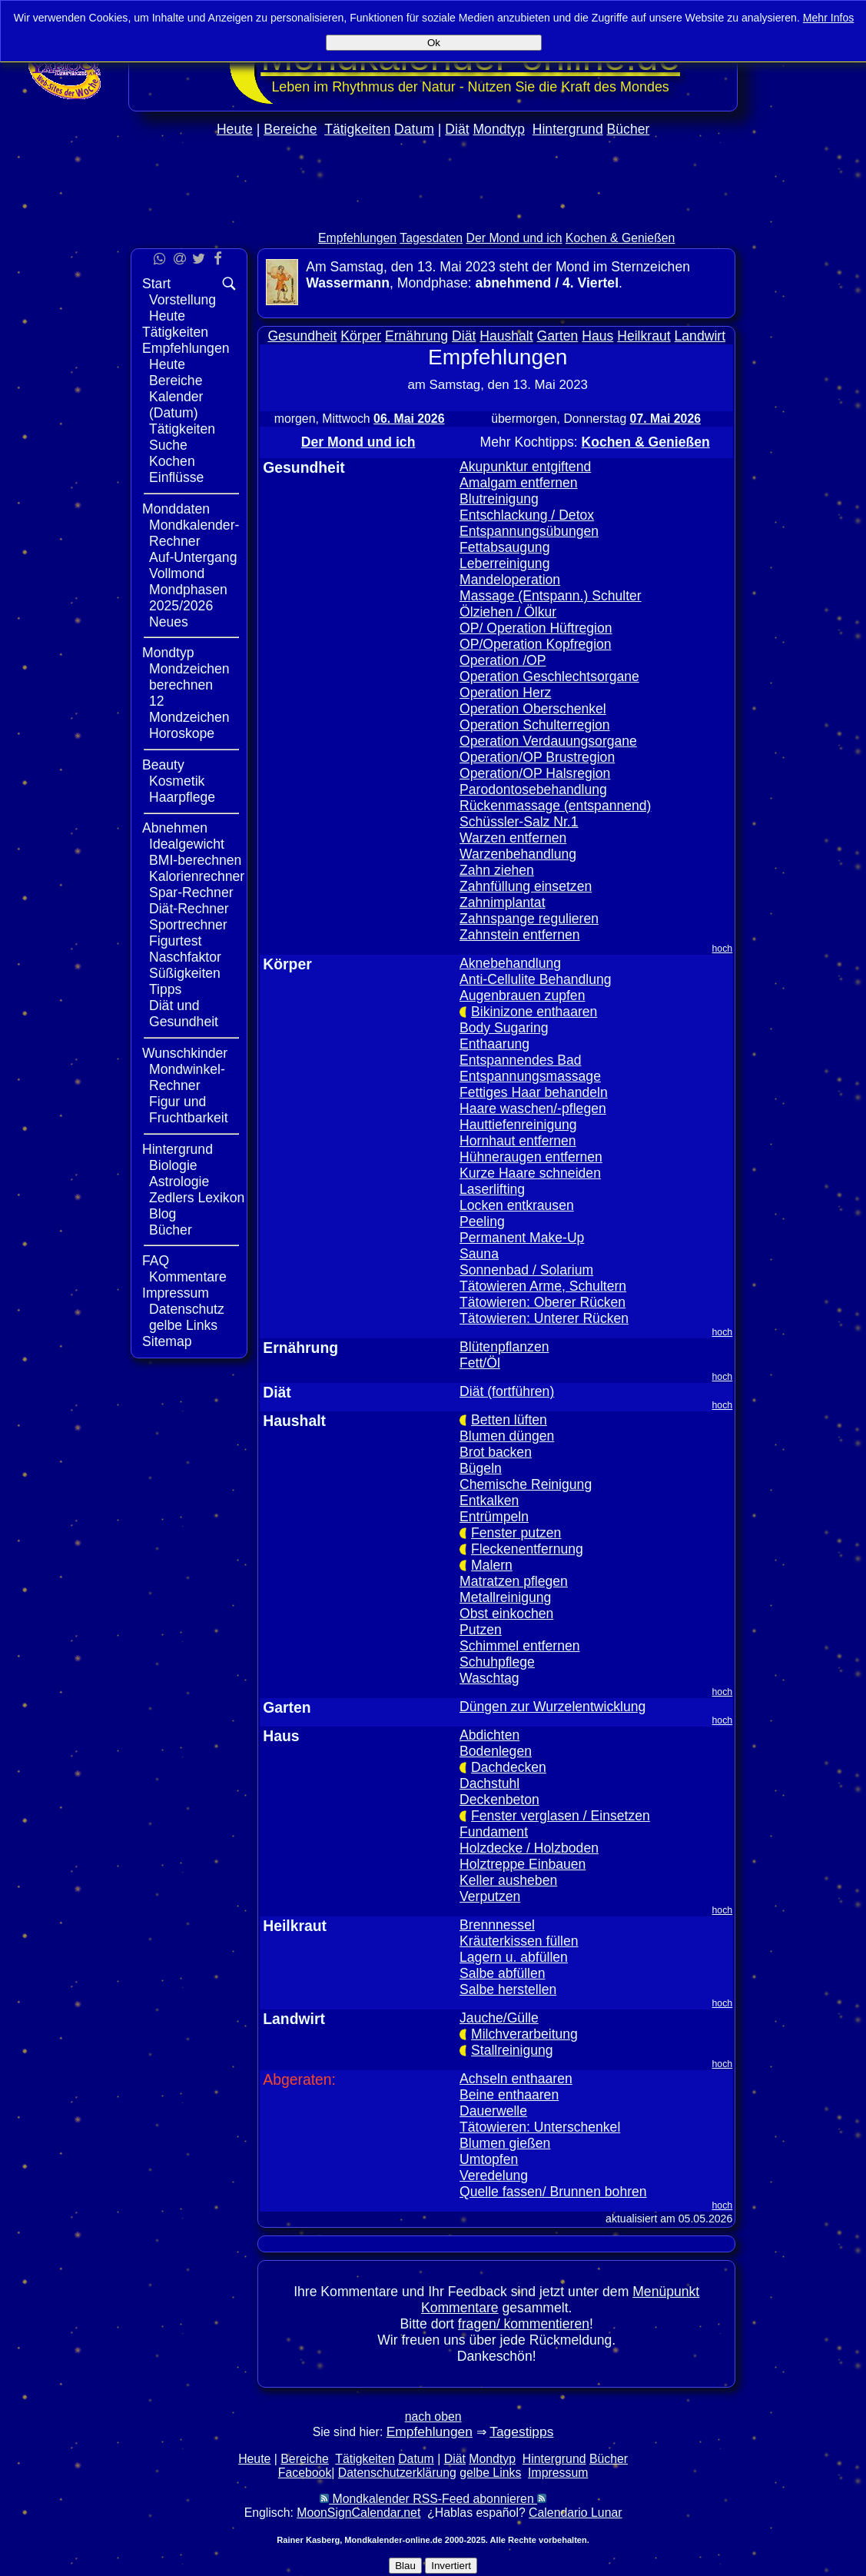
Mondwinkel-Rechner (187, 1077)
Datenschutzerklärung (397, 2472)
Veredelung (494, 2175)
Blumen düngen (507, 1436)
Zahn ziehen (497, 870)
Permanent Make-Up (522, 1237)
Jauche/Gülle (499, 2018)
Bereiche (290, 129)
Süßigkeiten (185, 973)
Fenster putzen (516, 1533)
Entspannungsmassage (530, 1076)
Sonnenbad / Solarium (526, 1270)
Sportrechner (188, 924)
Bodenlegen (496, 1751)
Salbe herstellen (508, 1989)
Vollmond (176, 573)
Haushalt (506, 336)
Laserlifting (492, 1189)
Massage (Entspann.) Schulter (551, 595)
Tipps (165, 989)
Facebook (305, 2472)
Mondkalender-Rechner (194, 533)
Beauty (163, 765)
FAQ (155, 1260)
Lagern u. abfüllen (514, 1957)
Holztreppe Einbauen (523, 1864)
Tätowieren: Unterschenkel (540, 2127)
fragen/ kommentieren (523, 2324)
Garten (558, 336)
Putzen (481, 1629)
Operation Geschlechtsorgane (549, 676)
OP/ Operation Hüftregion (536, 628)
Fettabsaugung (504, 547)
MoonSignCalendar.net (358, 2512)
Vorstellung (182, 299)
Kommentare (188, 1277)
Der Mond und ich (514, 237)
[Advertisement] (433, 216)
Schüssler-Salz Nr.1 (519, 821)
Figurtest (175, 941)
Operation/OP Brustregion (537, 757)
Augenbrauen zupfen (522, 995)
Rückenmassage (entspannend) (555, 805)
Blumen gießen (505, 2143)
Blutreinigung (499, 499)
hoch (722, 948)
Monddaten (176, 509)
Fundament (494, 1832)
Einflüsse (176, 477)
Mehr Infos (828, 18)
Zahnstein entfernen (520, 934)
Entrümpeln (494, 1516)
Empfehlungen (357, 237)
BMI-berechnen (195, 860)
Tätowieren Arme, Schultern (543, 1286)
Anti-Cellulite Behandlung (536, 979)
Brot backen (496, 1452)
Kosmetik (176, 781)
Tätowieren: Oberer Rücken (542, 1302)
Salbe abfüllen (503, 1973)
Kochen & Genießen (620, 237)
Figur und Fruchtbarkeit (188, 1109)
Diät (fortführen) (507, 1391)
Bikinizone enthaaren (534, 1011)
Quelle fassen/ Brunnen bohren (553, 2191)
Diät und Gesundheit (183, 1013)
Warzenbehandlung (518, 854)
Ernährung (416, 336)
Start (156, 283)
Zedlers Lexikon (196, 1197)
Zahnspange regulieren (529, 918)
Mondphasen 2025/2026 (188, 597)
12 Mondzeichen (189, 709)
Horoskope (181, 733)
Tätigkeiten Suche (182, 437)
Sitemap (167, 1341)
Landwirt (700, 336)
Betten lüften (509, 1420)
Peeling (482, 1221)
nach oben (433, 2416)
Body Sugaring (504, 1027)
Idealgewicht (186, 844)
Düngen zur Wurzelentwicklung (552, 1706)
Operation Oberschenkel (533, 708)
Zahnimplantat (503, 902)
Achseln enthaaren (516, 2078)
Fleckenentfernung (527, 1549)
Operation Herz (505, 692)
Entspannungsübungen (529, 531)
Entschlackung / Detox (527, 515)
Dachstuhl (489, 1783)
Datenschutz (186, 1309)
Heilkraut (643, 336)
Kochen (172, 461)
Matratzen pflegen (514, 1581)
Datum (414, 129)
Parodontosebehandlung (533, 789)
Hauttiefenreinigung (518, 1124)
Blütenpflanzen (504, 1346)
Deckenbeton (499, 1799)
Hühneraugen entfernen (531, 1157)
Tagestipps (521, 2431)
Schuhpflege (497, 1662)
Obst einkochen (506, 1613)
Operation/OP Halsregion (535, 773)
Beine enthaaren (509, 2094)
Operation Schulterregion (535, 725)
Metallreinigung (505, 1597)
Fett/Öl (480, 1363)
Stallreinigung (512, 2050)
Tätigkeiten (357, 129)
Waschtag (489, 1678)
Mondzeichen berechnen (189, 677)
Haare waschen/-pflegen (533, 1108)
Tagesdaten (431, 237)
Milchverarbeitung (524, 2034)
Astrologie (179, 1181)
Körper (360, 336)
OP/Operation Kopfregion (536, 644)
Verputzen (490, 1896)
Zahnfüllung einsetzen (526, 886)
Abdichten (489, 1735)
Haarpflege (182, 797)
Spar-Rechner (191, 892)
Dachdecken (508, 1767)
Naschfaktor (185, 957)
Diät (457, 129)
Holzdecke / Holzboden (529, 1848)
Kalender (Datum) (176, 404)
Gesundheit (302, 336)
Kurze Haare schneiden (530, 1173)
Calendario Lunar (575, 2512)
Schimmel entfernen (519, 1646)
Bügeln (481, 1468)
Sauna (479, 1253)
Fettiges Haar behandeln (534, 1092)
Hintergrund (568, 129)
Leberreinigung (504, 563)
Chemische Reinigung (526, 1484)
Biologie (173, 1165)
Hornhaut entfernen (518, 1140)
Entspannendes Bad (520, 1060)
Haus (597, 336)
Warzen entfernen (513, 838)
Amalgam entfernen (519, 482)
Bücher (628, 129)
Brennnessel (497, 1925)
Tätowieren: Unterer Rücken (544, 1318)
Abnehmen (174, 828)
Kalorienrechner (196, 876)
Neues (168, 622)
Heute (235, 129)
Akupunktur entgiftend (525, 466)
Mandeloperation (510, 579)
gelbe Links (183, 1325)
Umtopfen (489, 2159)
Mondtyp (498, 129)
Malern (492, 1565)
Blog (162, 1214)
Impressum (175, 1293)
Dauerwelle (493, 2111)
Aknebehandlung (510, 963)
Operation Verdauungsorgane (548, 741)
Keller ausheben (508, 1880)
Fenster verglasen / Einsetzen (560, 1815)
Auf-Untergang (193, 557)
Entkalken (489, 1500)
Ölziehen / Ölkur (508, 612)
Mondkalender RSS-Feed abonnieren (433, 2498)
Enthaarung (494, 1044)
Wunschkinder (184, 1053)
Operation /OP (503, 660)
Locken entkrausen (517, 1205)
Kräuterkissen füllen (519, 1941)
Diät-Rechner (189, 908)
